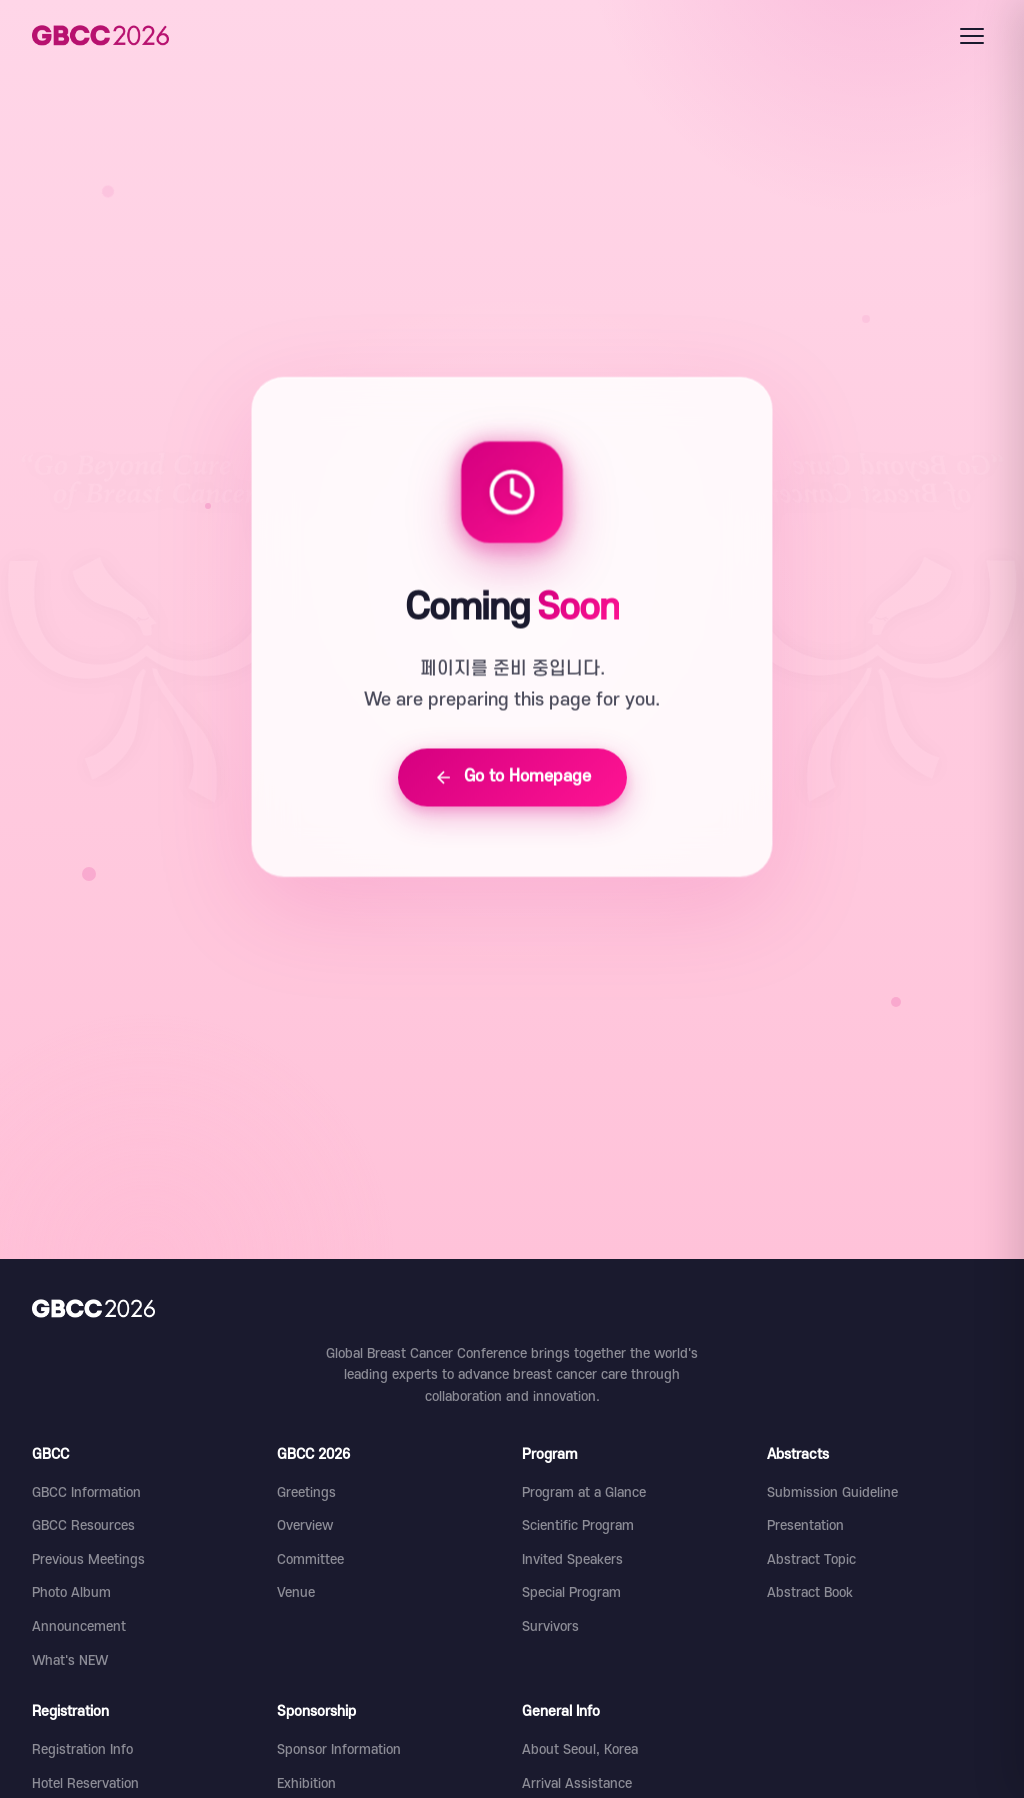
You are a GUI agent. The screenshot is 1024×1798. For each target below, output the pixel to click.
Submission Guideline (832, 1492)
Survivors (550, 1626)
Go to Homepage (512, 779)
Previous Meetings (88, 1559)
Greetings (306, 1492)
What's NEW (70, 1660)
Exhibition (306, 1783)
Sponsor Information (339, 1749)
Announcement (79, 1626)
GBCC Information (86, 1492)
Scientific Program (578, 1525)
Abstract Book (810, 1592)
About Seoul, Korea (580, 1749)
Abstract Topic (811, 1559)
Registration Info (82, 1749)
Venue (296, 1592)
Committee (310, 1559)
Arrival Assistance (577, 1783)
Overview (305, 1525)
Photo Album (71, 1592)
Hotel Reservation (85, 1783)
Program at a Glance (584, 1492)
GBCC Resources (83, 1525)
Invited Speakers (572, 1559)
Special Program (571, 1592)
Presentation (805, 1525)
